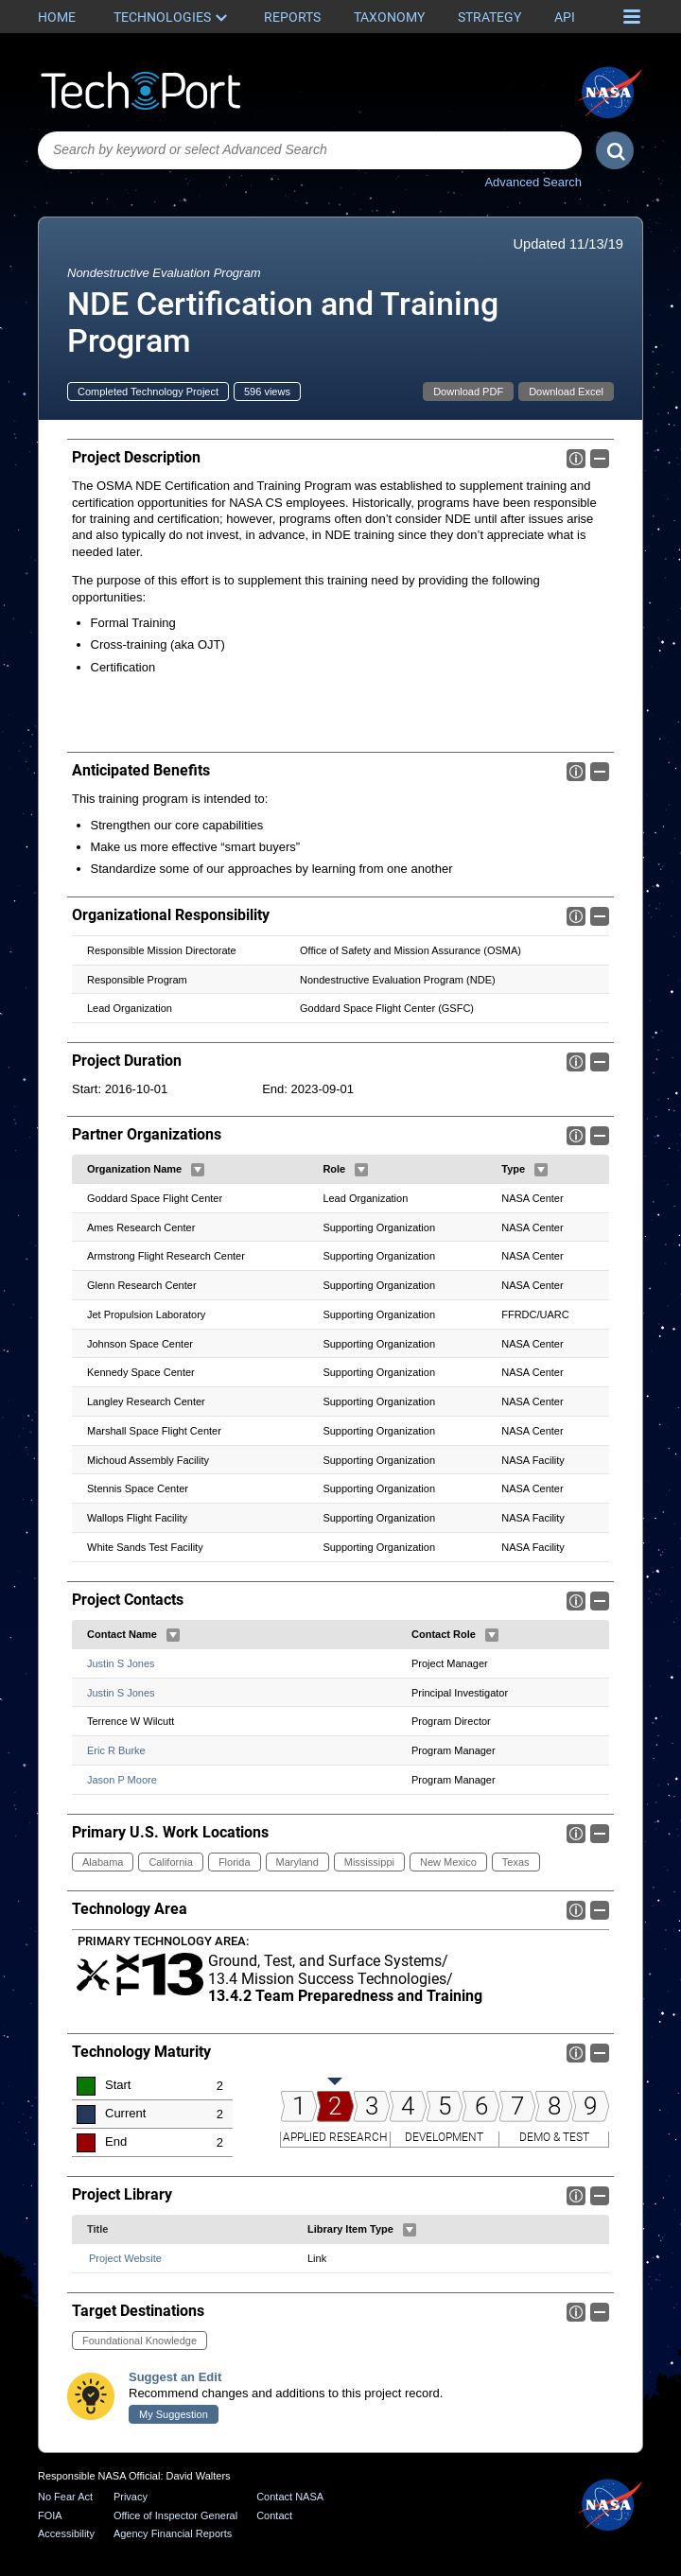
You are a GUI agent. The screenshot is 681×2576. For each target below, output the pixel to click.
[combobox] (310, 150)
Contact (274, 2515)
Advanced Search (533, 182)
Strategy (489, 17)
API (564, 17)
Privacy (131, 2496)
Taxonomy (389, 17)
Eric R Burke (116, 1750)
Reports (292, 17)
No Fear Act (65, 2496)
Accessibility (66, 2533)
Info (576, 458)
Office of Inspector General (175, 2515)
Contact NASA (289, 2496)
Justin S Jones (121, 1663)
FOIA (50, 2515)
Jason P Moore (122, 1779)
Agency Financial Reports (173, 2533)
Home (57, 17)
